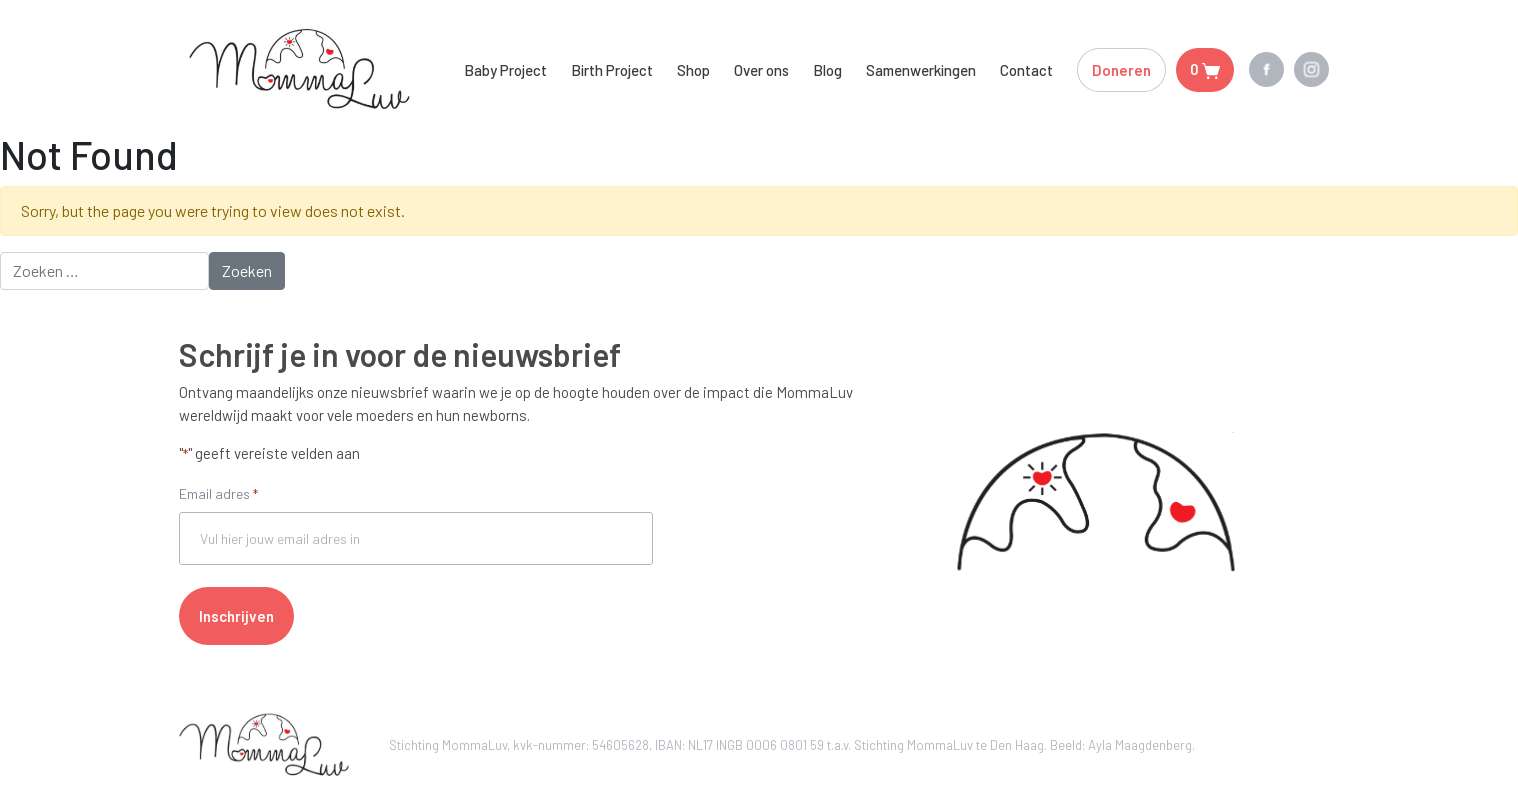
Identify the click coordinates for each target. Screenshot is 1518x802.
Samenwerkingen (921, 70)
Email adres (218, 495)
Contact (1026, 70)
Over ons (761, 70)
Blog (827, 70)
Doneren (1121, 70)
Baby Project (505, 70)
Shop (693, 70)
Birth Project (612, 70)
